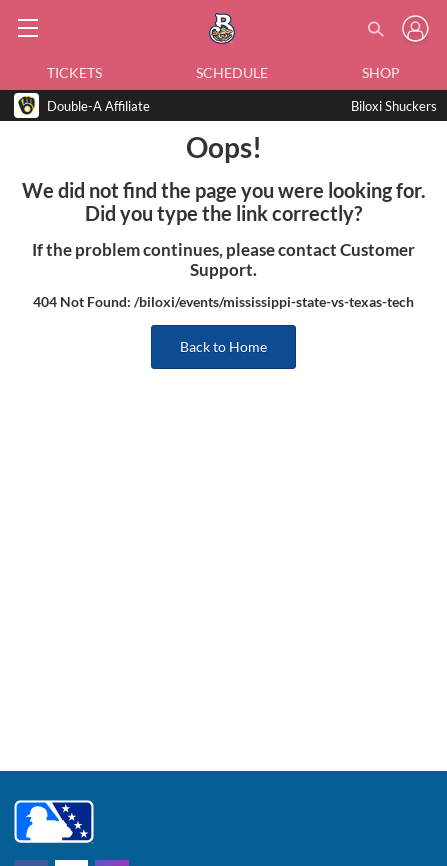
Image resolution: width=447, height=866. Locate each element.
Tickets (74, 72)
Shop (381, 72)
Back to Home (223, 346)
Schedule (232, 72)
